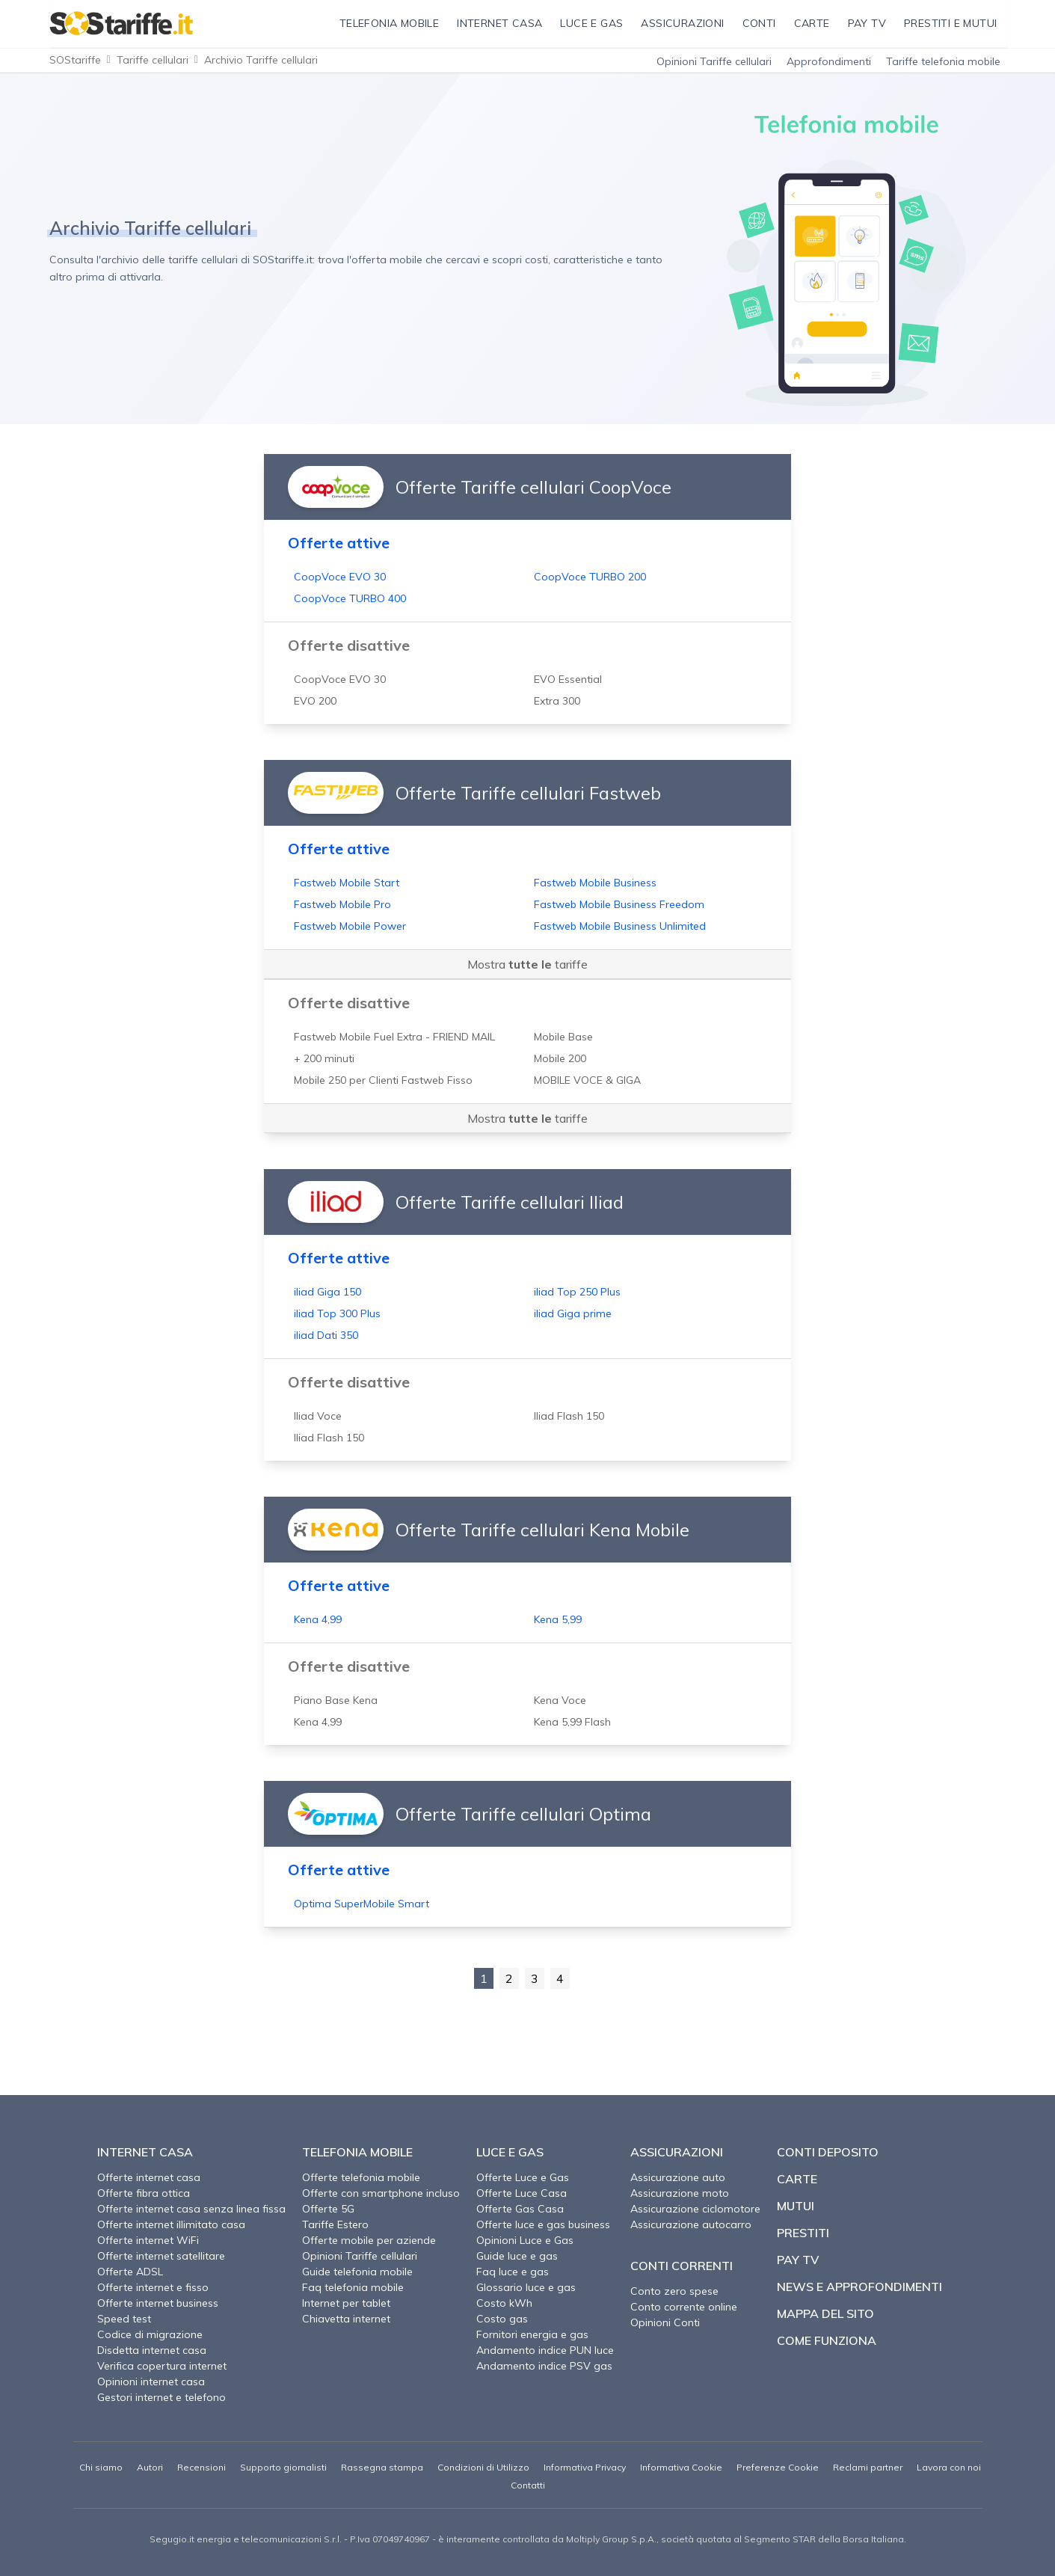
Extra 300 (557, 701)
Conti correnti (681, 2265)
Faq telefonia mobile (353, 2287)
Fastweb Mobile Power (350, 926)
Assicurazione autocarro (690, 2224)
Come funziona (826, 2340)
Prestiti (803, 2232)
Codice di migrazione (150, 2334)
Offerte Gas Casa (520, 2208)
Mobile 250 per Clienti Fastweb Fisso (383, 1080)
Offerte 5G (328, 2208)
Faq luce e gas (512, 2271)
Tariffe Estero (335, 2224)
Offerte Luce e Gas (522, 2177)
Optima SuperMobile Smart (361, 1903)
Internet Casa (145, 2151)
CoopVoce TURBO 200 (590, 576)
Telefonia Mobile (357, 2151)
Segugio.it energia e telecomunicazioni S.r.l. (246, 2539)
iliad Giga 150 (327, 1291)
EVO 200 (315, 701)
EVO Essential (568, 679)
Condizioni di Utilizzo (483, 2467)
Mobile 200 (560, 1058)
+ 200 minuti (324, 1058)
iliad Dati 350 (326, 1335)
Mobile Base (563, 1036)
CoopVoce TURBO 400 (350, 598)
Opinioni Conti (665, 2322)
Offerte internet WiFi (148, 2240)
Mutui (795, 2205)
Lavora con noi (949, 2467)
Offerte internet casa (148, 2177)
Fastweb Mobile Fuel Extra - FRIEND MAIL (394, 1036)
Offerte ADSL (130, 2271)
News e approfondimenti (859, 2286)
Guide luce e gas (517, 2256)
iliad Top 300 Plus (337, 1313)
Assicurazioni (676, 2151)
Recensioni (201, 2467)
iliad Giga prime (573, 1313)
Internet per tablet (346, 2303)
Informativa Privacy (585, 2467)
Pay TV (798, 2259)
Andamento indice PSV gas (544, 2366)
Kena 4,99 (318, 1619)
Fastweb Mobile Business (595, 882)
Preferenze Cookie (777, 2467)
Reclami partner (867, 2467)
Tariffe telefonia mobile (943, 61)
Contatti (528, 2485)
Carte (797, 2178)
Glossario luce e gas (526, 2287)
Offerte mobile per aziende (369, 2240)
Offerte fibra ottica (143, 2193)
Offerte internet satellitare (161, 2256)
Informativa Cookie (681, 2467)
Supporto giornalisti (283, 2467)
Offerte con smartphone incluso (381, 2193)
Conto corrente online (683, 2306)
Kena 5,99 (558, 1619)
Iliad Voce (318, 1416)
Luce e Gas (510, 2151)
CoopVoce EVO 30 (340, 576)
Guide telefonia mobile (357, 2271)
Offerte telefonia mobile (361, 2177)
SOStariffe (75, 60)
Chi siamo (101, 2467)
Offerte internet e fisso (153, 2287)
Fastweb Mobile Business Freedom (619, 904)
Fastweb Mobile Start (346, 882)
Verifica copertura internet (162, 2366)
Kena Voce (560, 1700)
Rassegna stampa (382, 2467)
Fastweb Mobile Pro (342, 904)
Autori (150, 2467)
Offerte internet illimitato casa (171, 2224)
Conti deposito (828, 2151)
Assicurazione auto (677, 2177)
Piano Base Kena (336, 1700)
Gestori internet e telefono (161, 2397)
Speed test (124, 2318)
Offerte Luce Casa (521, 2193)
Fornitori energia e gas (532, 2334)
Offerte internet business (157, 2303)
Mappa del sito (825, 2313)
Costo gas (502, 2318)
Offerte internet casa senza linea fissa (191, 2208)
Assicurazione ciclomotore (695, 2208)
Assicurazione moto (679, 2193)
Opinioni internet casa (151, 2381)
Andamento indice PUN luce (545, 2350)
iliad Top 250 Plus (577, 1291)
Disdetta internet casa (151, 2350)
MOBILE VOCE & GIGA (587, 1080)
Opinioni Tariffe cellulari (714, 61)
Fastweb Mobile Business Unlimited (620, 926)
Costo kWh (504, 2303)
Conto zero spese (674, 2291)
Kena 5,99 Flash (572, 1722)
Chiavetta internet (346, 2318)
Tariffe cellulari (152, 60)
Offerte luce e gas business (543, 2224)
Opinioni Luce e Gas (524, 2240)
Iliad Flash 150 (569, 1416)
